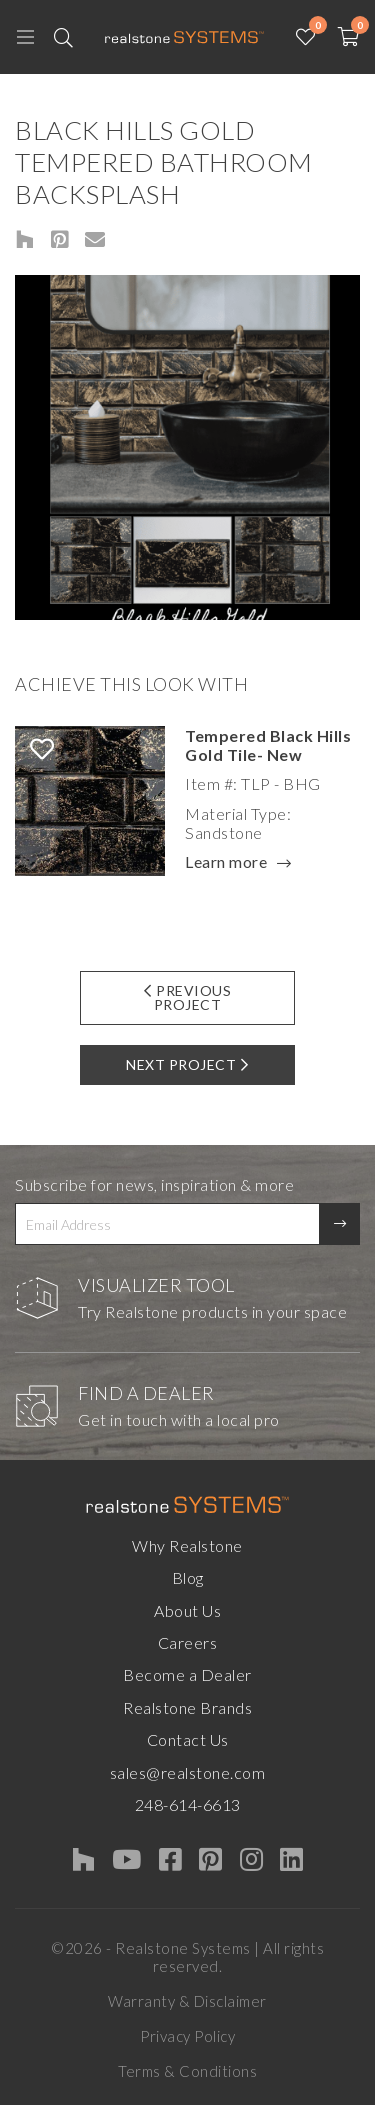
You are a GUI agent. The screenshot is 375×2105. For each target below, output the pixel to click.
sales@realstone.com (188, 1772)
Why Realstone (187, 1545)
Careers (188, 1642)
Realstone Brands (187, 1707)
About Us (187, 1610)
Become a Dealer (187, 1674)
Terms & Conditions (187, 2071)
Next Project (187, 1064)
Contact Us (188, 1739)
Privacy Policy (187, 2036)
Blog (188, 1577)
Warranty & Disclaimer (187, 2001)
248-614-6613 (188, 1804)
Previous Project (188, 997)
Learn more (226, 863)
